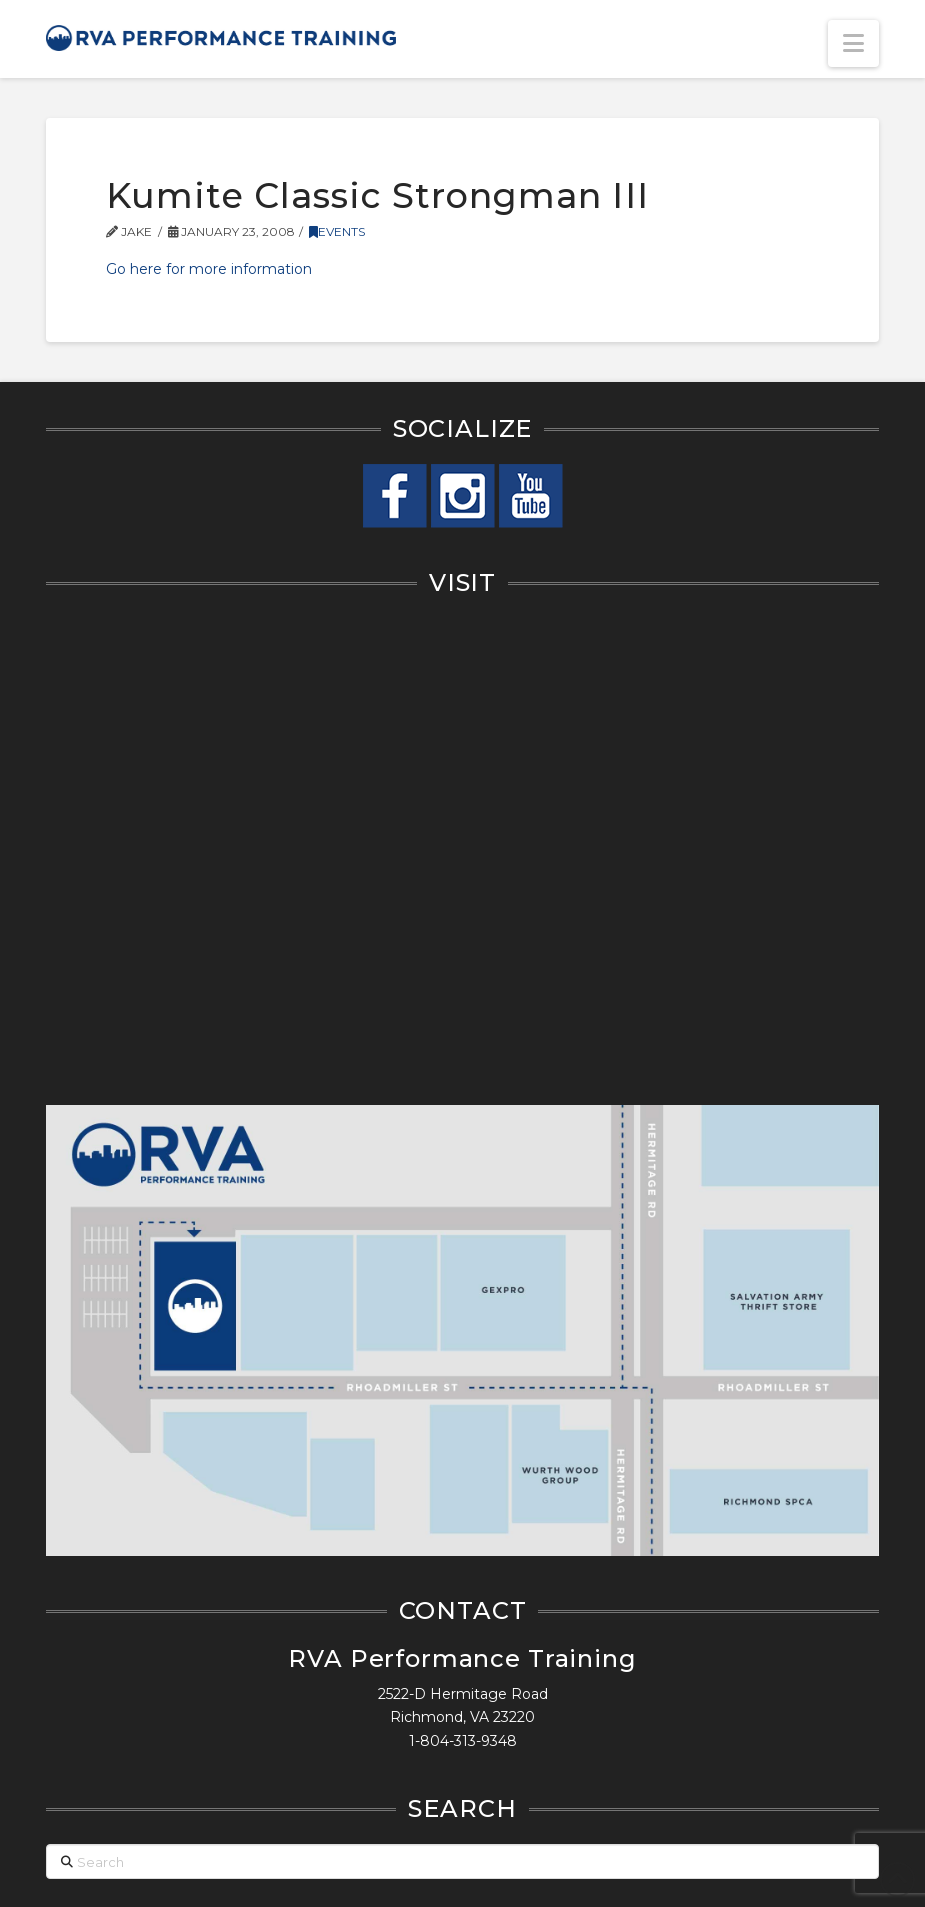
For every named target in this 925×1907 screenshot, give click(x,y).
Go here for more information (209, 269)
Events (337, 231)
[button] (853, 43)
